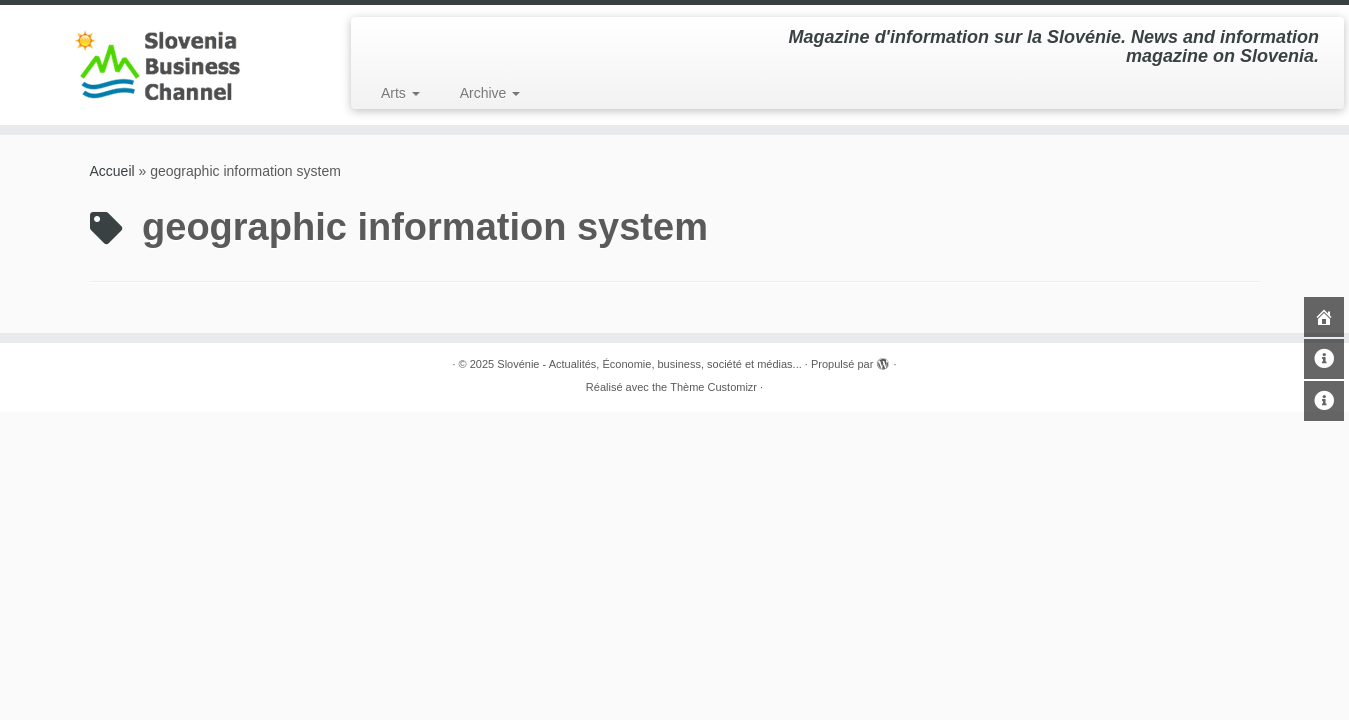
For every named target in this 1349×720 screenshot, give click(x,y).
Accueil (112, 171)
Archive (490, 93)
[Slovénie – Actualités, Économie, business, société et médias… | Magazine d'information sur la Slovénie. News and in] (155, 65)
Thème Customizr (713, 387)
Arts (400, 93)
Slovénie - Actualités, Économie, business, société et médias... (649, 364)
